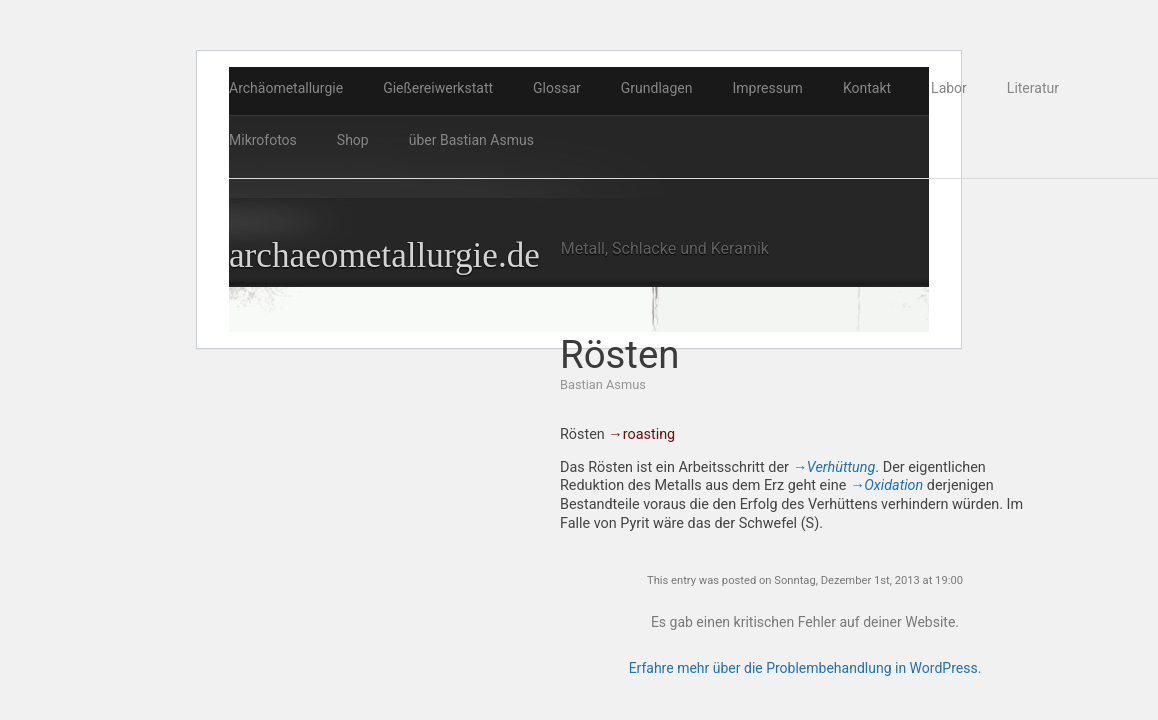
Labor (949, 88)
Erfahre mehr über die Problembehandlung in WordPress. (805, 668)
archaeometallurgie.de (384, 255)
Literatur (1033, 88)
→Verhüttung (834, 467)
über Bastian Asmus (471, 140)
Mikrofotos (263, 140)
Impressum (767, 88)
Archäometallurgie (286, 88)
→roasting (641, 434)
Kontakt (867, 88)
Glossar (557, 88)
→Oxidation (886, 485)
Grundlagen (657, 88)
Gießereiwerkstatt (438, 88)
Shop (353, 140)
